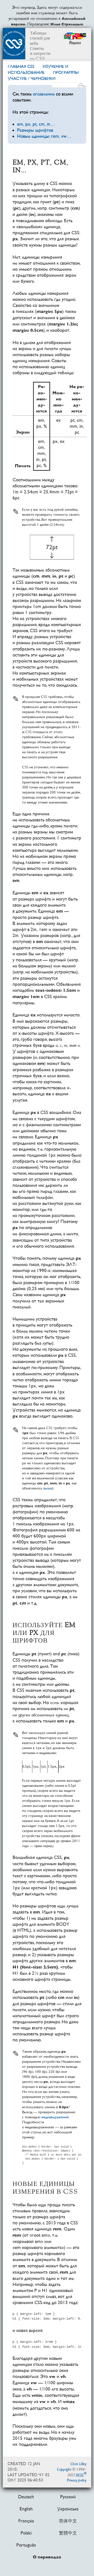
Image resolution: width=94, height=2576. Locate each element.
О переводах (47, 2557)
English (26, 2508)
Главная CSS (21, 66)
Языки (75, 42)
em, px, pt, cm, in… (36, 124)
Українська (67, 2508)
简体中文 (68, 2520)
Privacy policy (76, 2480)
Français (26, 2520)
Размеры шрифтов (35, 130)
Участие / (31, 78)
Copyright (64, 2469)
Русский (68, 2496)
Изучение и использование (38, 69)
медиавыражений (55, 2117)
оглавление (44, 94)
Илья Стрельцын (66, 24)
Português (26, 2545)
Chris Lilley (78, 2463)
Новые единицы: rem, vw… (44, 136)
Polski (26, 2533)
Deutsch (26, 2496)
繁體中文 (68, 2533)
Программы (66, 72)
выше (47, 1488)
